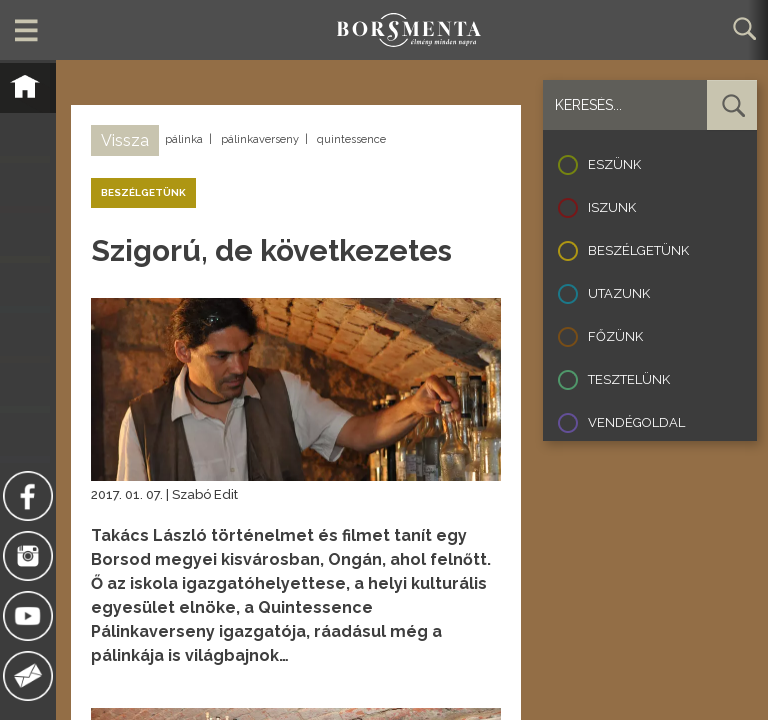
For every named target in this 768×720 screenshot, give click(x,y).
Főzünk (615, 336)
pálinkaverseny (260, 139)
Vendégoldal (636, 422)
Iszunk (612, 207)
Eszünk (614, 164)
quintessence (351, 139)
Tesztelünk (629, 379)
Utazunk (619, 293)
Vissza (125, 140)
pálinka (184, 139)
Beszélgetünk (638, 250)
